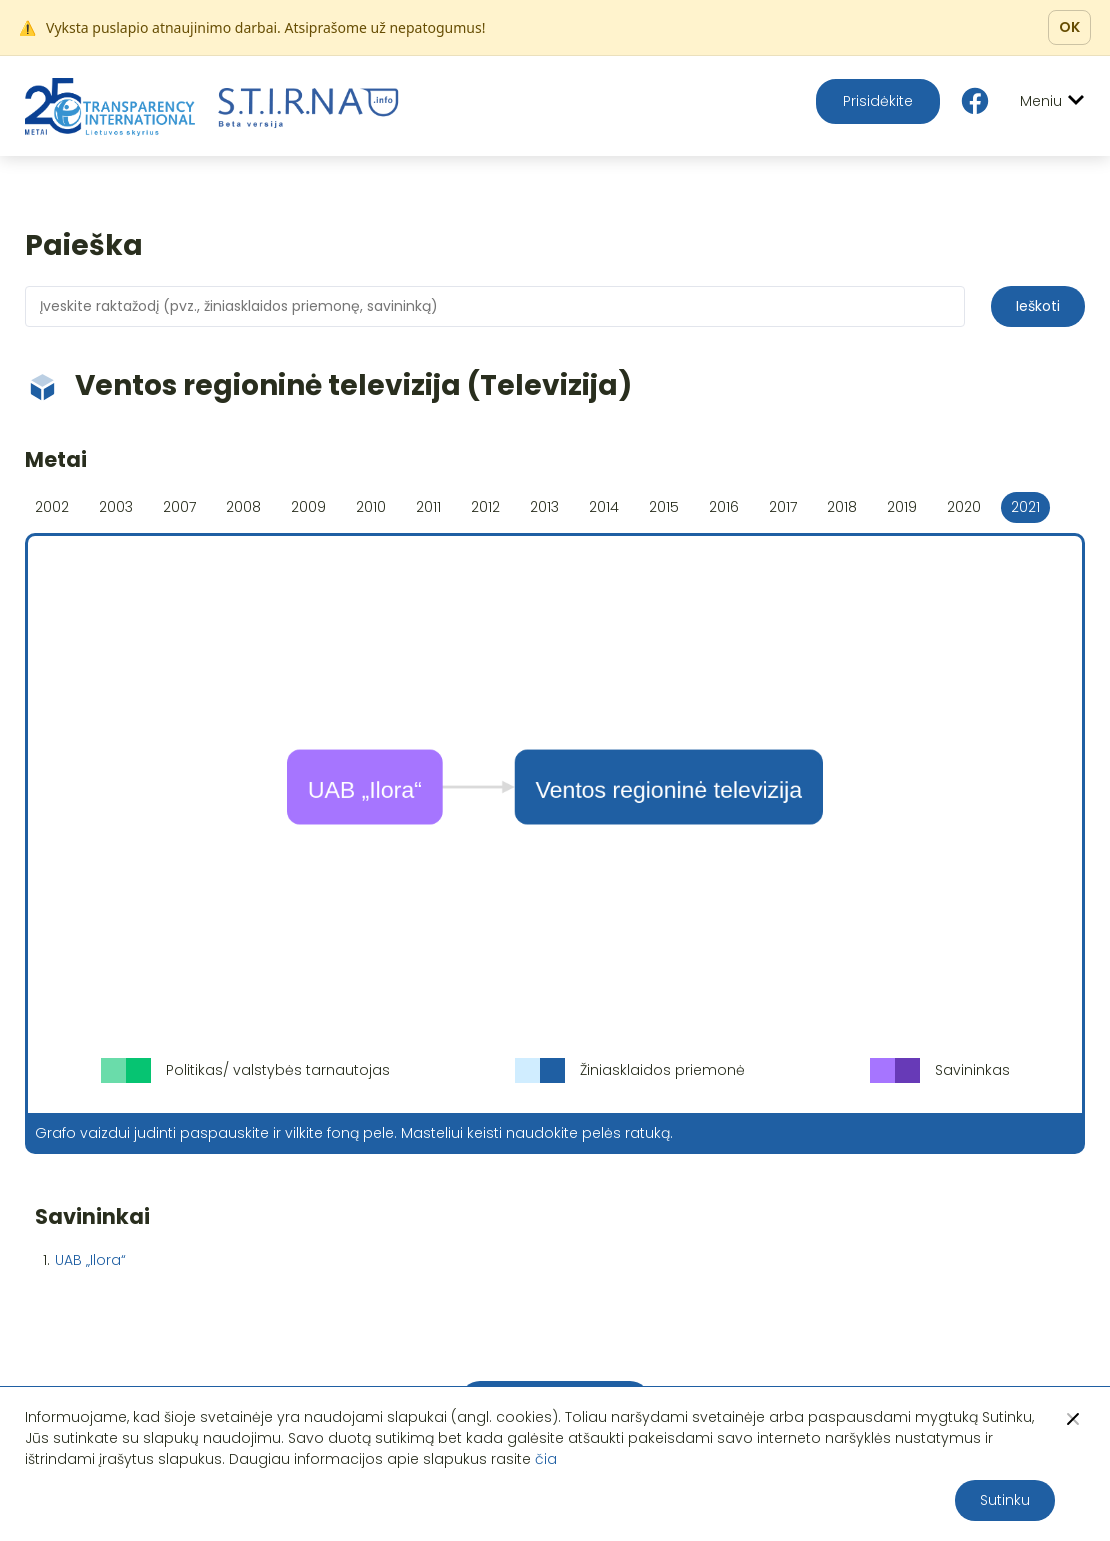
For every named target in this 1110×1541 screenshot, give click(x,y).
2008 (243, 507)
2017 (783, 507)
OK (1069, 27)
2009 (308, 507)
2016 (724, 507)
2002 (52, 507)
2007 (179, 507)
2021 (1025, 507)
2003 (116, 507)
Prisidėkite (878, 101)
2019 (902, 507)
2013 (544, 507)
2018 (842, 507)
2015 (664, 507)
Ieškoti (1038, 306)
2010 (371, 507)
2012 (485, 507)
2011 (428, 507)
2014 (604, 507)
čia (546, 1459)
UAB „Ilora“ (90, 1260)
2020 (964, 507)
